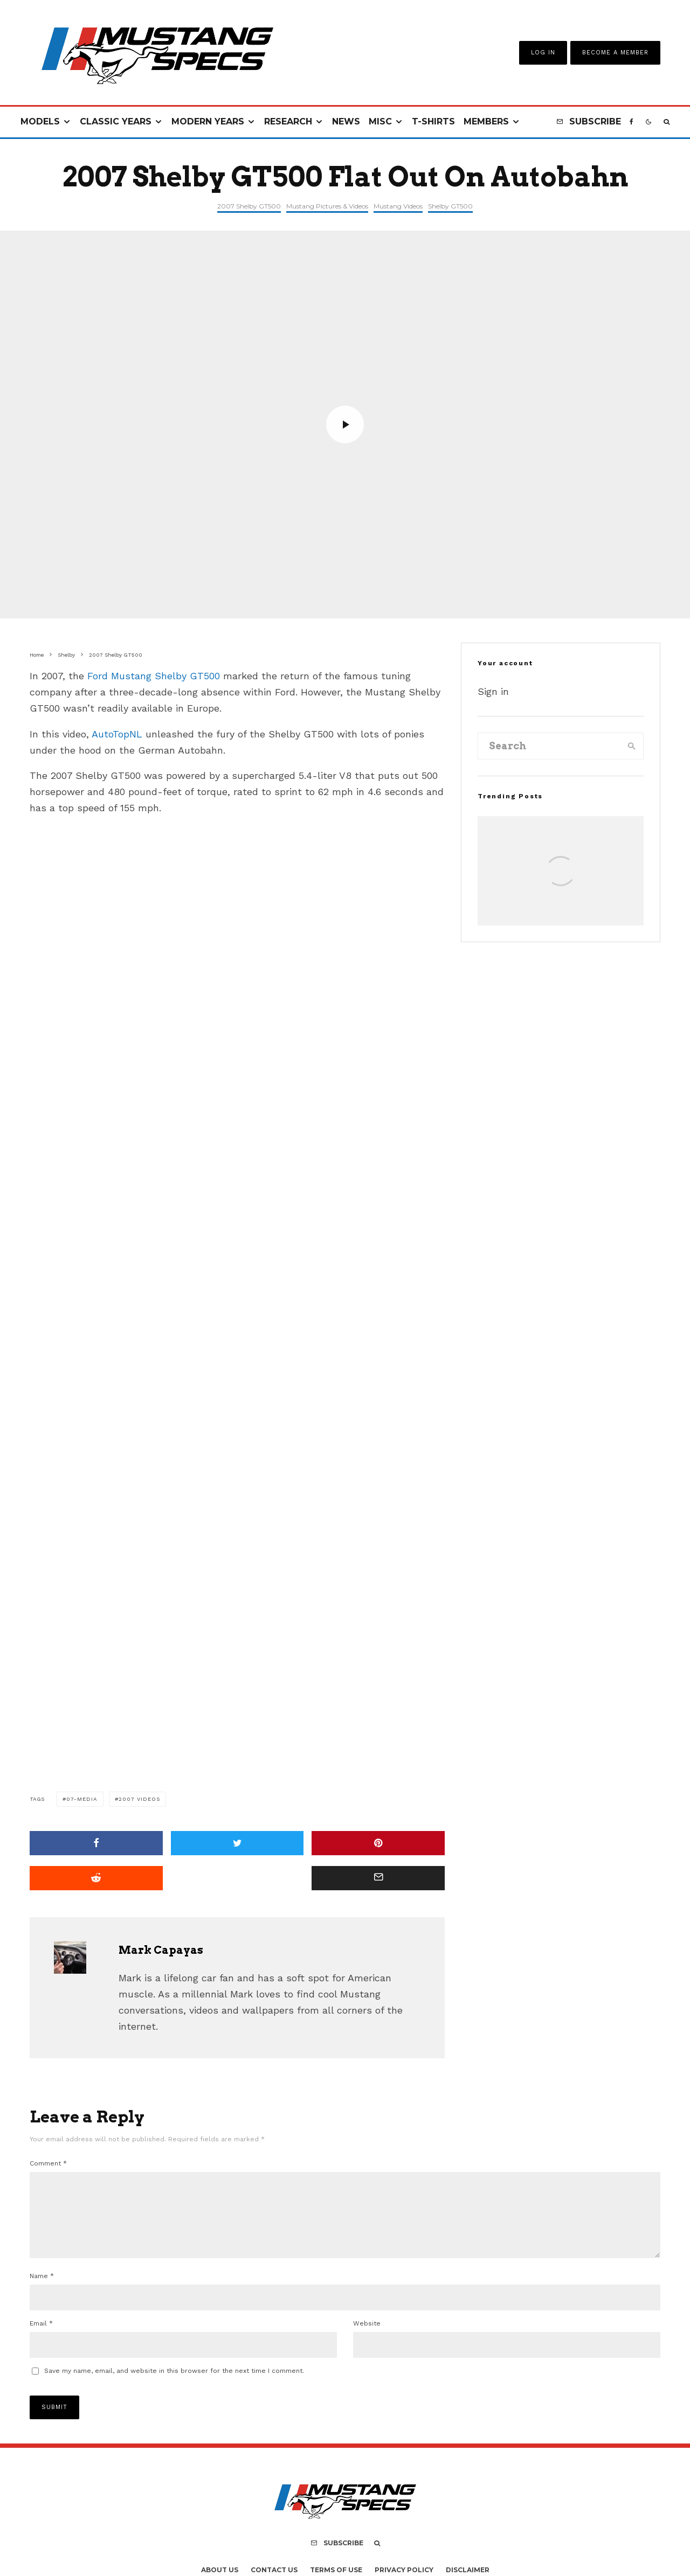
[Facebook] (631, 122)
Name (42, 2289)
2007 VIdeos (139, 1799)
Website (367, 2336)
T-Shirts (433, 121)
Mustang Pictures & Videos (327, 206)
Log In (543, 52)
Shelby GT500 (450, 206)
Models (40, 121)
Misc (380, 121)
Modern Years (207, 121)
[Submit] (96, 1878)
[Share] (96, 1843)
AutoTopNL (117, 734)
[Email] (378, 1878)
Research (288, 121)
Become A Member (615, 52)
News (346, 121)
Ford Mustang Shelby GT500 (153, 675)
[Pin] (378, 1843)
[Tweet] (237, 1843)
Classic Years (115, 121)
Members (486, 121)
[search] (631, 746)
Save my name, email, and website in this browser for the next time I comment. (174, 2383)
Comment (48, 2163)
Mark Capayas (161, 1950)
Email (41, 2336)
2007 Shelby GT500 (249, 206)
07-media (82, 1799)
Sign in (493, 691)
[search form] (549, 746)
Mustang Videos (398, 206)
